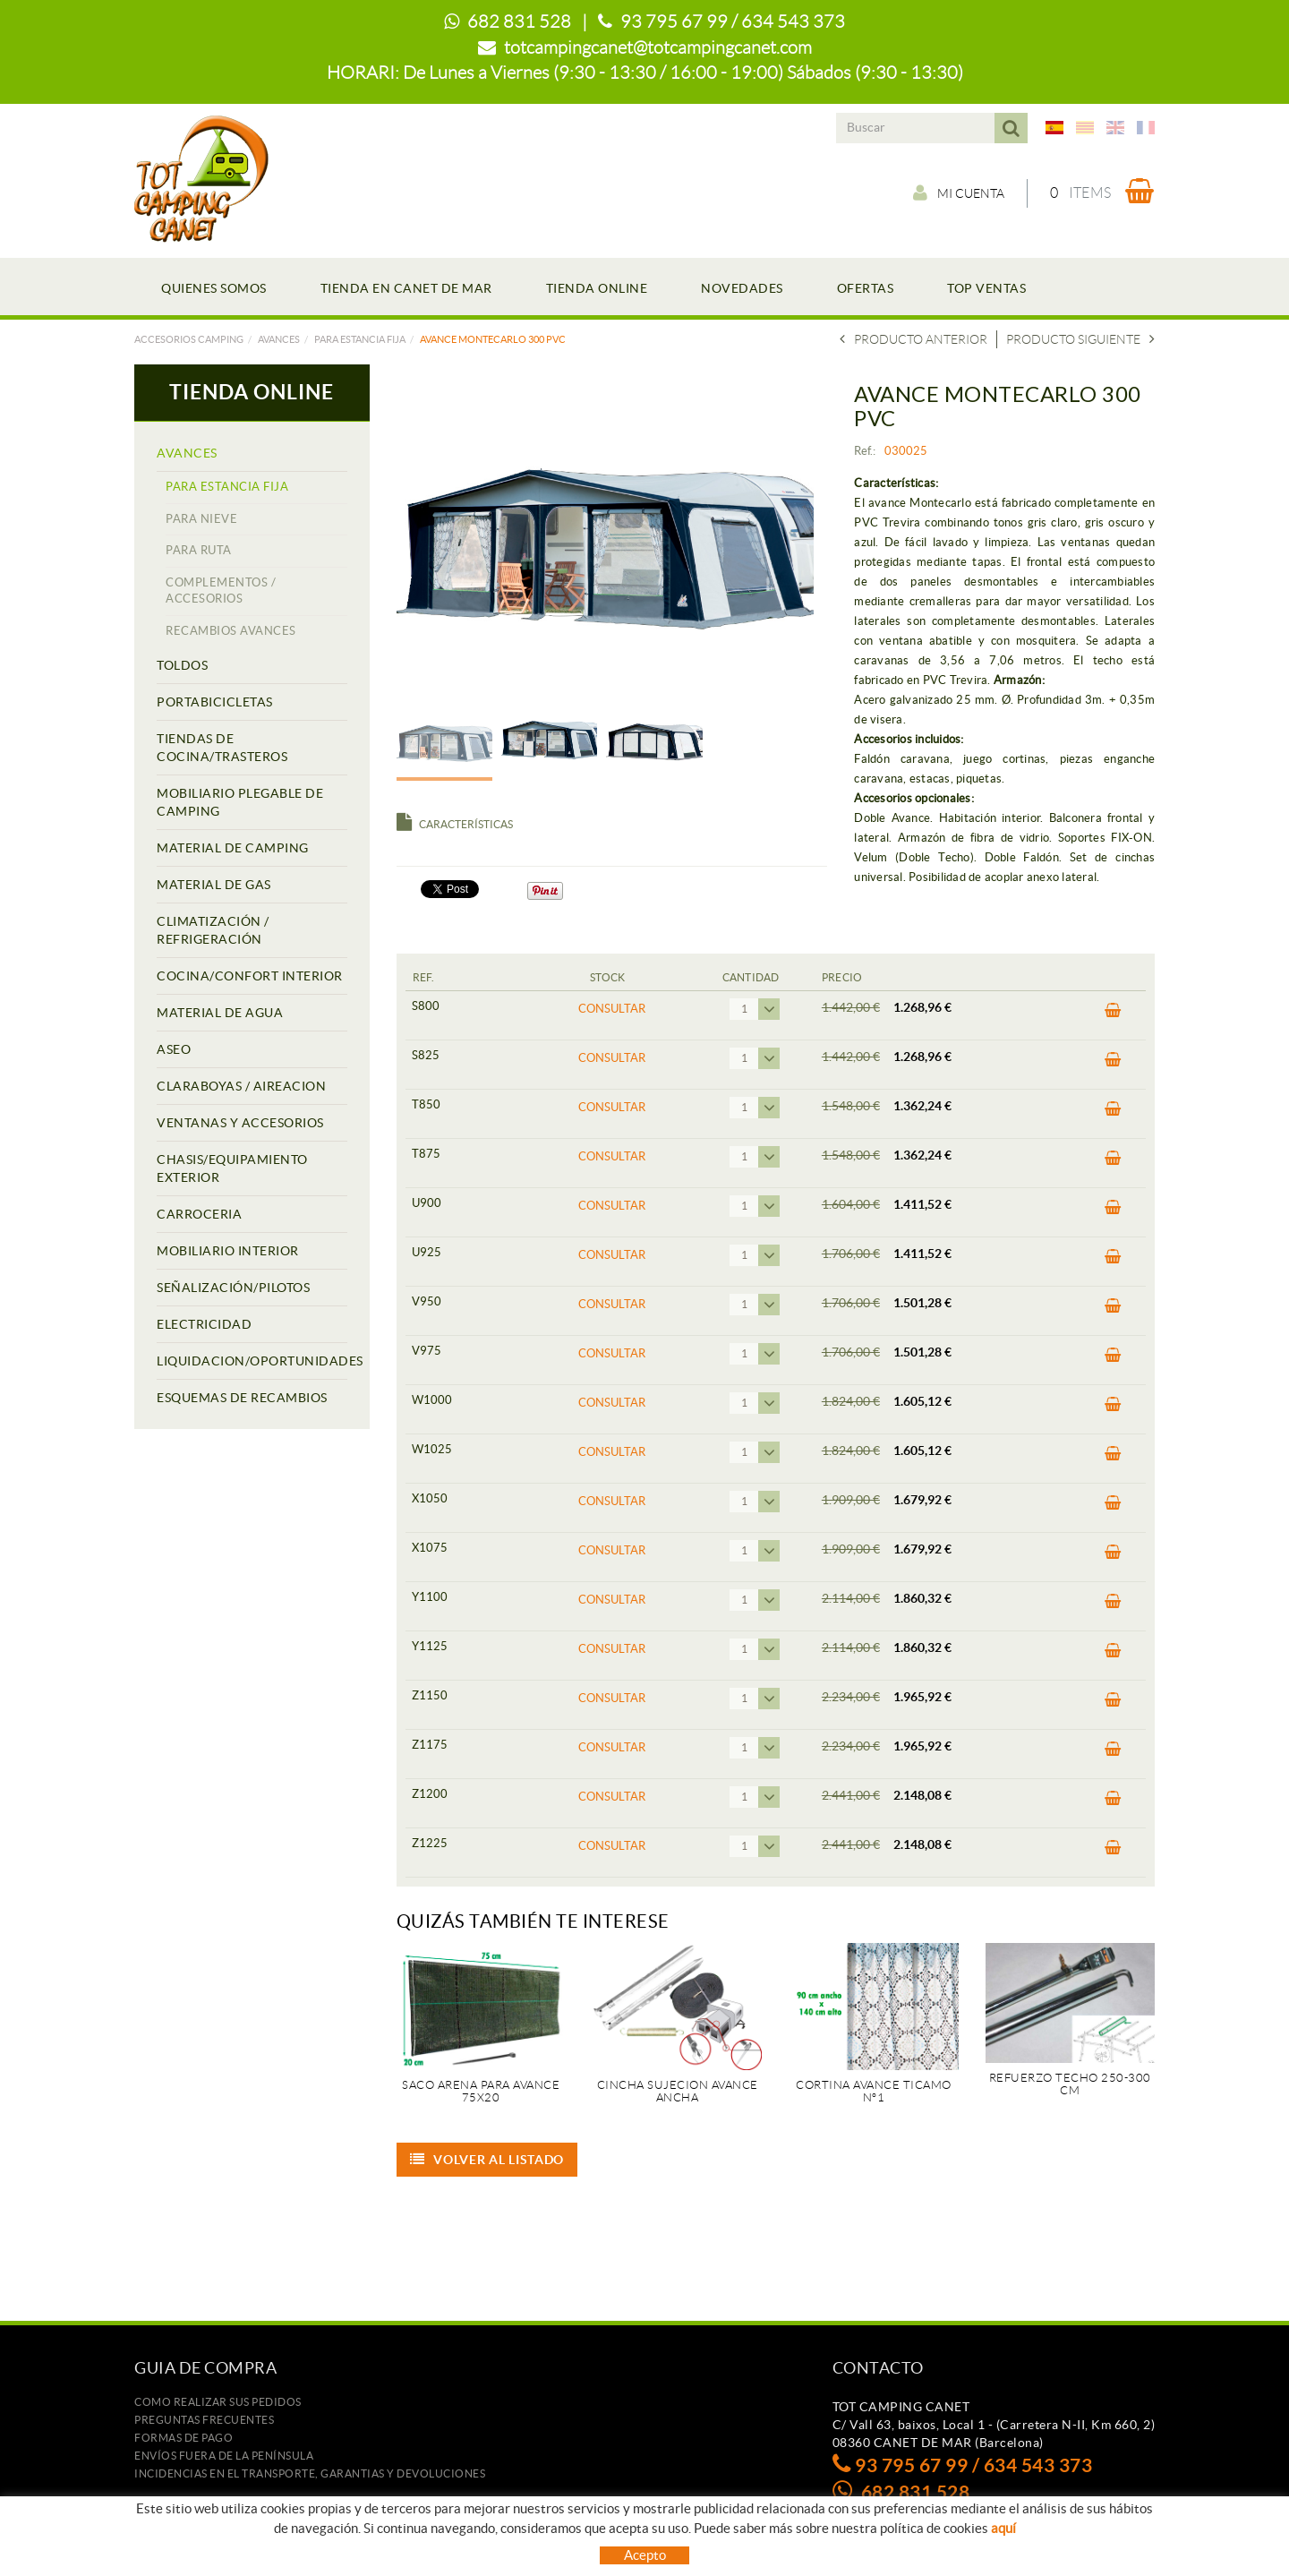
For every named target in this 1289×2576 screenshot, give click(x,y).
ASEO (174, 1049)
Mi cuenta (958, 192)
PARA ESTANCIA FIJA (359, 339)
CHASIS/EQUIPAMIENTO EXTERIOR (232, 1168)
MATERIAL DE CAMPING (233, 848)
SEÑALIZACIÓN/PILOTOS (233, 1287)
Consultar (611, 1008)
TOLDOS (182, 665)
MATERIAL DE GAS (214, 884)
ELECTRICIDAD (204, 1324)
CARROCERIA (199, 1214)
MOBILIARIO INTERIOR (228, 1251)
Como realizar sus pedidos (218, 2402)
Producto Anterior (913, 339)
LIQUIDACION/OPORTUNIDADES (252, 1361)
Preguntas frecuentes (204, 2420)
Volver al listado (487, 2159)
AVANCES (279, 339)
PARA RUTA (199, 550)
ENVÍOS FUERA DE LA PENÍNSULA (223, 2455)
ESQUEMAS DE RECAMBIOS (242, 1398)
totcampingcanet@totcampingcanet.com (658, 47)
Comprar (1113, 1011)
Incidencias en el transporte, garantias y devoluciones (309, 2473)
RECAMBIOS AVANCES (231, 631)
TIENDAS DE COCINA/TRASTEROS (222, 748)
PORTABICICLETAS (215, 702)
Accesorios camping (188, 339)
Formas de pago (183, 2437)
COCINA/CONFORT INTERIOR (250, 976)
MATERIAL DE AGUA (220, 1013)
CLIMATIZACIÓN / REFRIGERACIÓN (213, 930)
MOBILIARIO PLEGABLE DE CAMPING (240, 802)
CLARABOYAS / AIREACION (241, 1086)
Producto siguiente (1080, 339)
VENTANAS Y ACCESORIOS (240, 1123)
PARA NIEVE (201, 519)
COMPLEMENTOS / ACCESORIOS (221, 591)
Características (455, 824)
